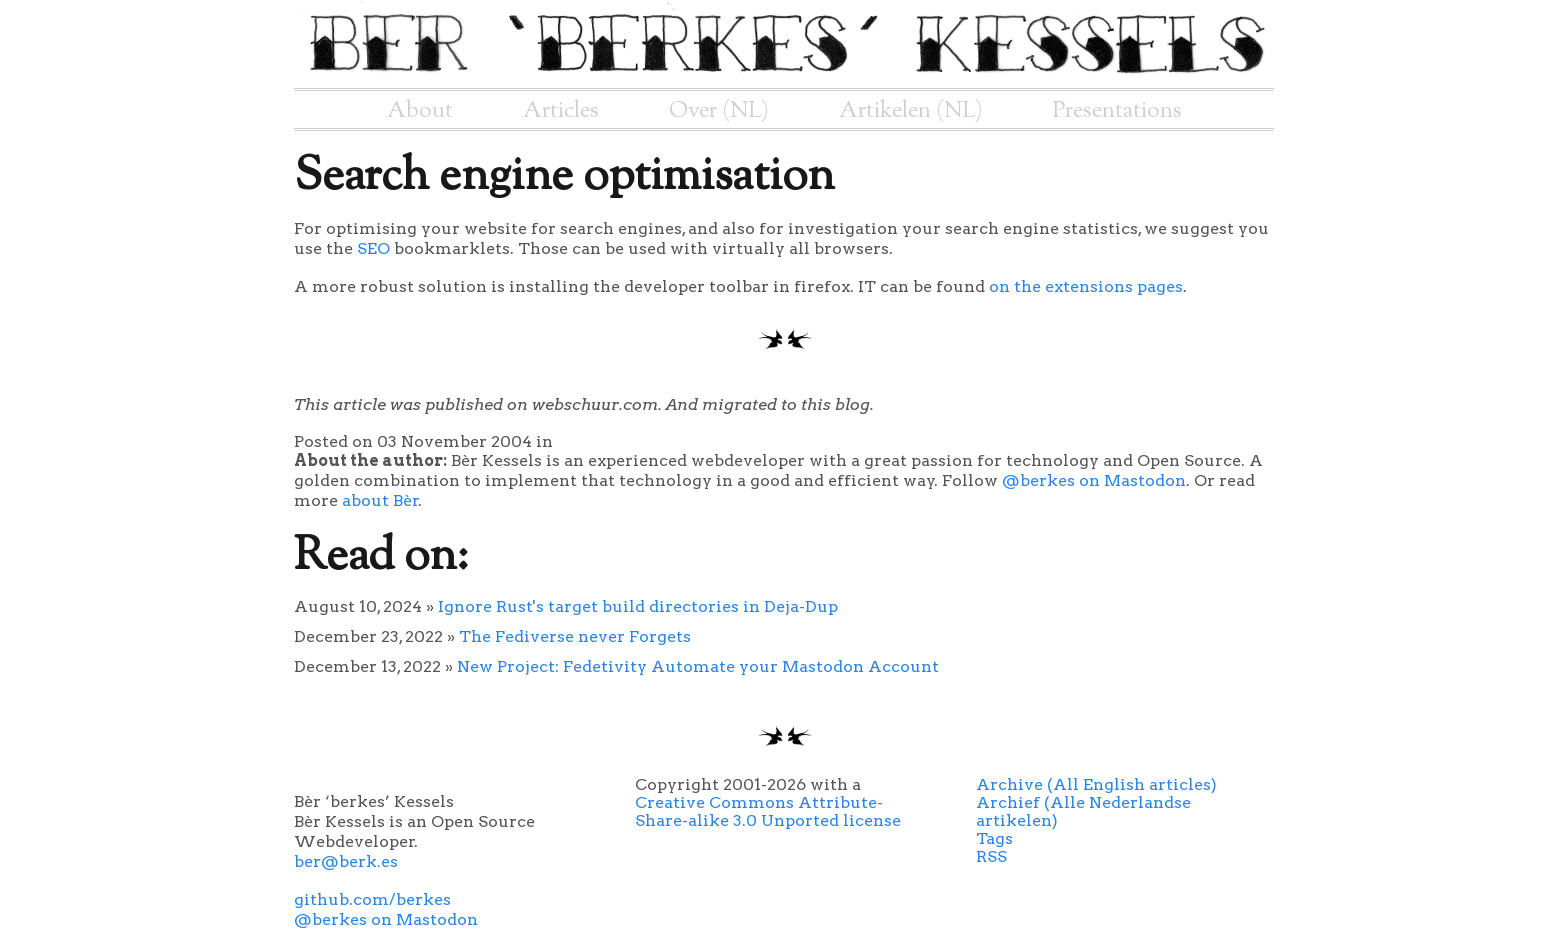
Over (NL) (719, 111)
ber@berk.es (346, 861)
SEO (373, 248)
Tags (994, 838)
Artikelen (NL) (911, 111)
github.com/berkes (372, 899)
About (420, 111)
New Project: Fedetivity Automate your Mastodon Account (698, 666)
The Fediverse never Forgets (575, 636)
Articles (561, 111)
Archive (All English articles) (1096, 784)
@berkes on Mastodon (1094, 480)
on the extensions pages (1086, 286)
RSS (991, 856)
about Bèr (380, 500)
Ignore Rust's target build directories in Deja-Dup (638, 606)
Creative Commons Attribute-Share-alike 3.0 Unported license (768, 811)
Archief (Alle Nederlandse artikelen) (1083, 811)
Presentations (1117, 111)
